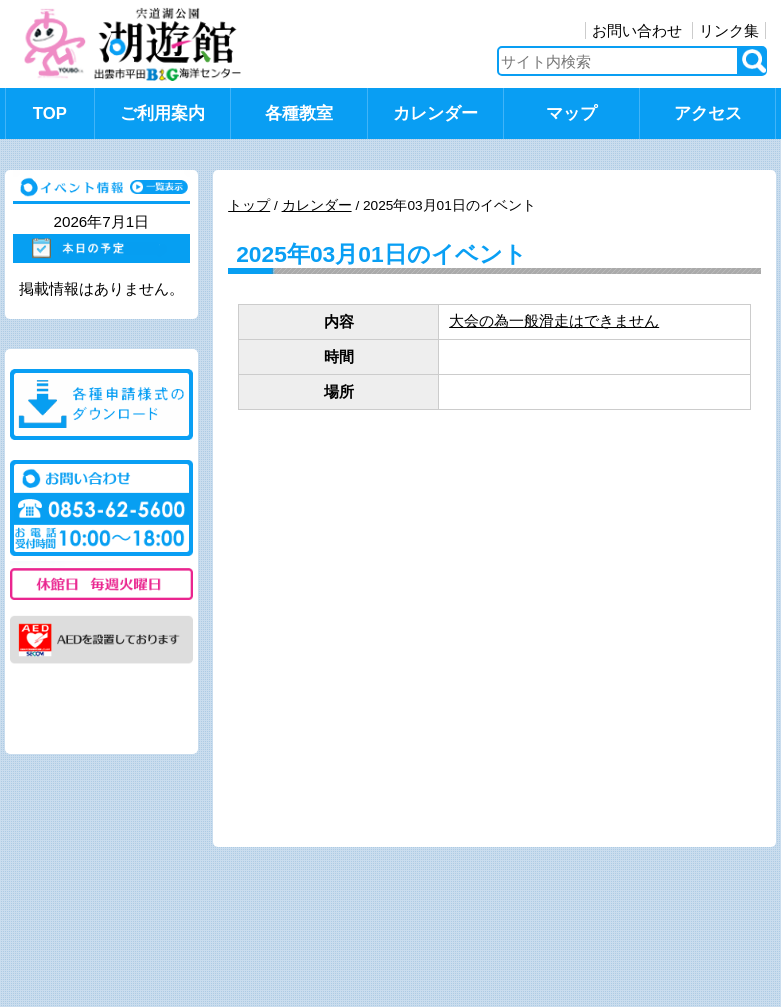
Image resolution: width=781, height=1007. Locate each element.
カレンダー (435, 113)
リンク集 (729, 30)
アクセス (708, 113)
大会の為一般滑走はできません (554, 320)
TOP (50, 113)
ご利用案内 (162, 113)
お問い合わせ (637, 30)
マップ (571, 113)
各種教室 (299, 113)
